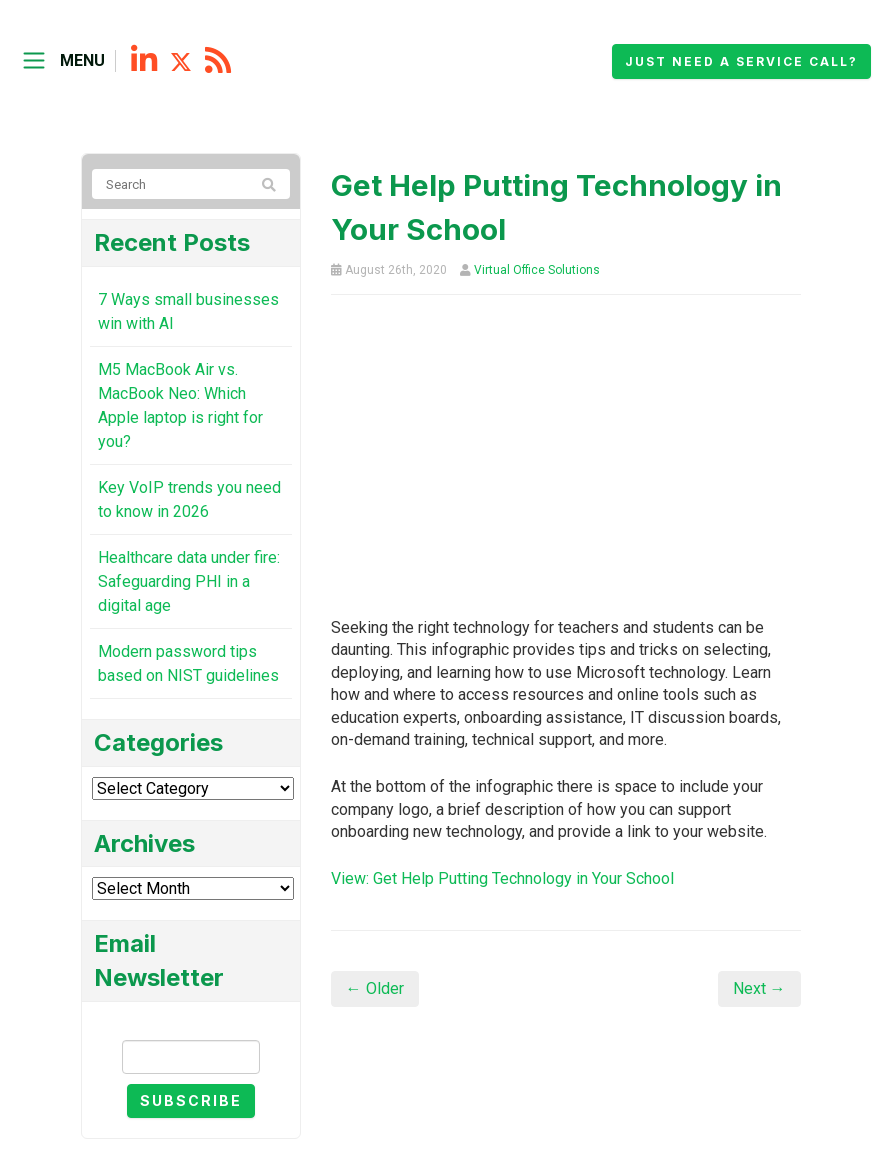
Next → (759, 988)
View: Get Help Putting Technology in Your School (502, 878)
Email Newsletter (191, 1022)
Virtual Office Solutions (537, 270)
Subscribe (191, 1100)
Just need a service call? (741, 61)
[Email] (191, 1057)
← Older (375, 988)
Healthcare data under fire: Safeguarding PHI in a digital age (189, 581)
